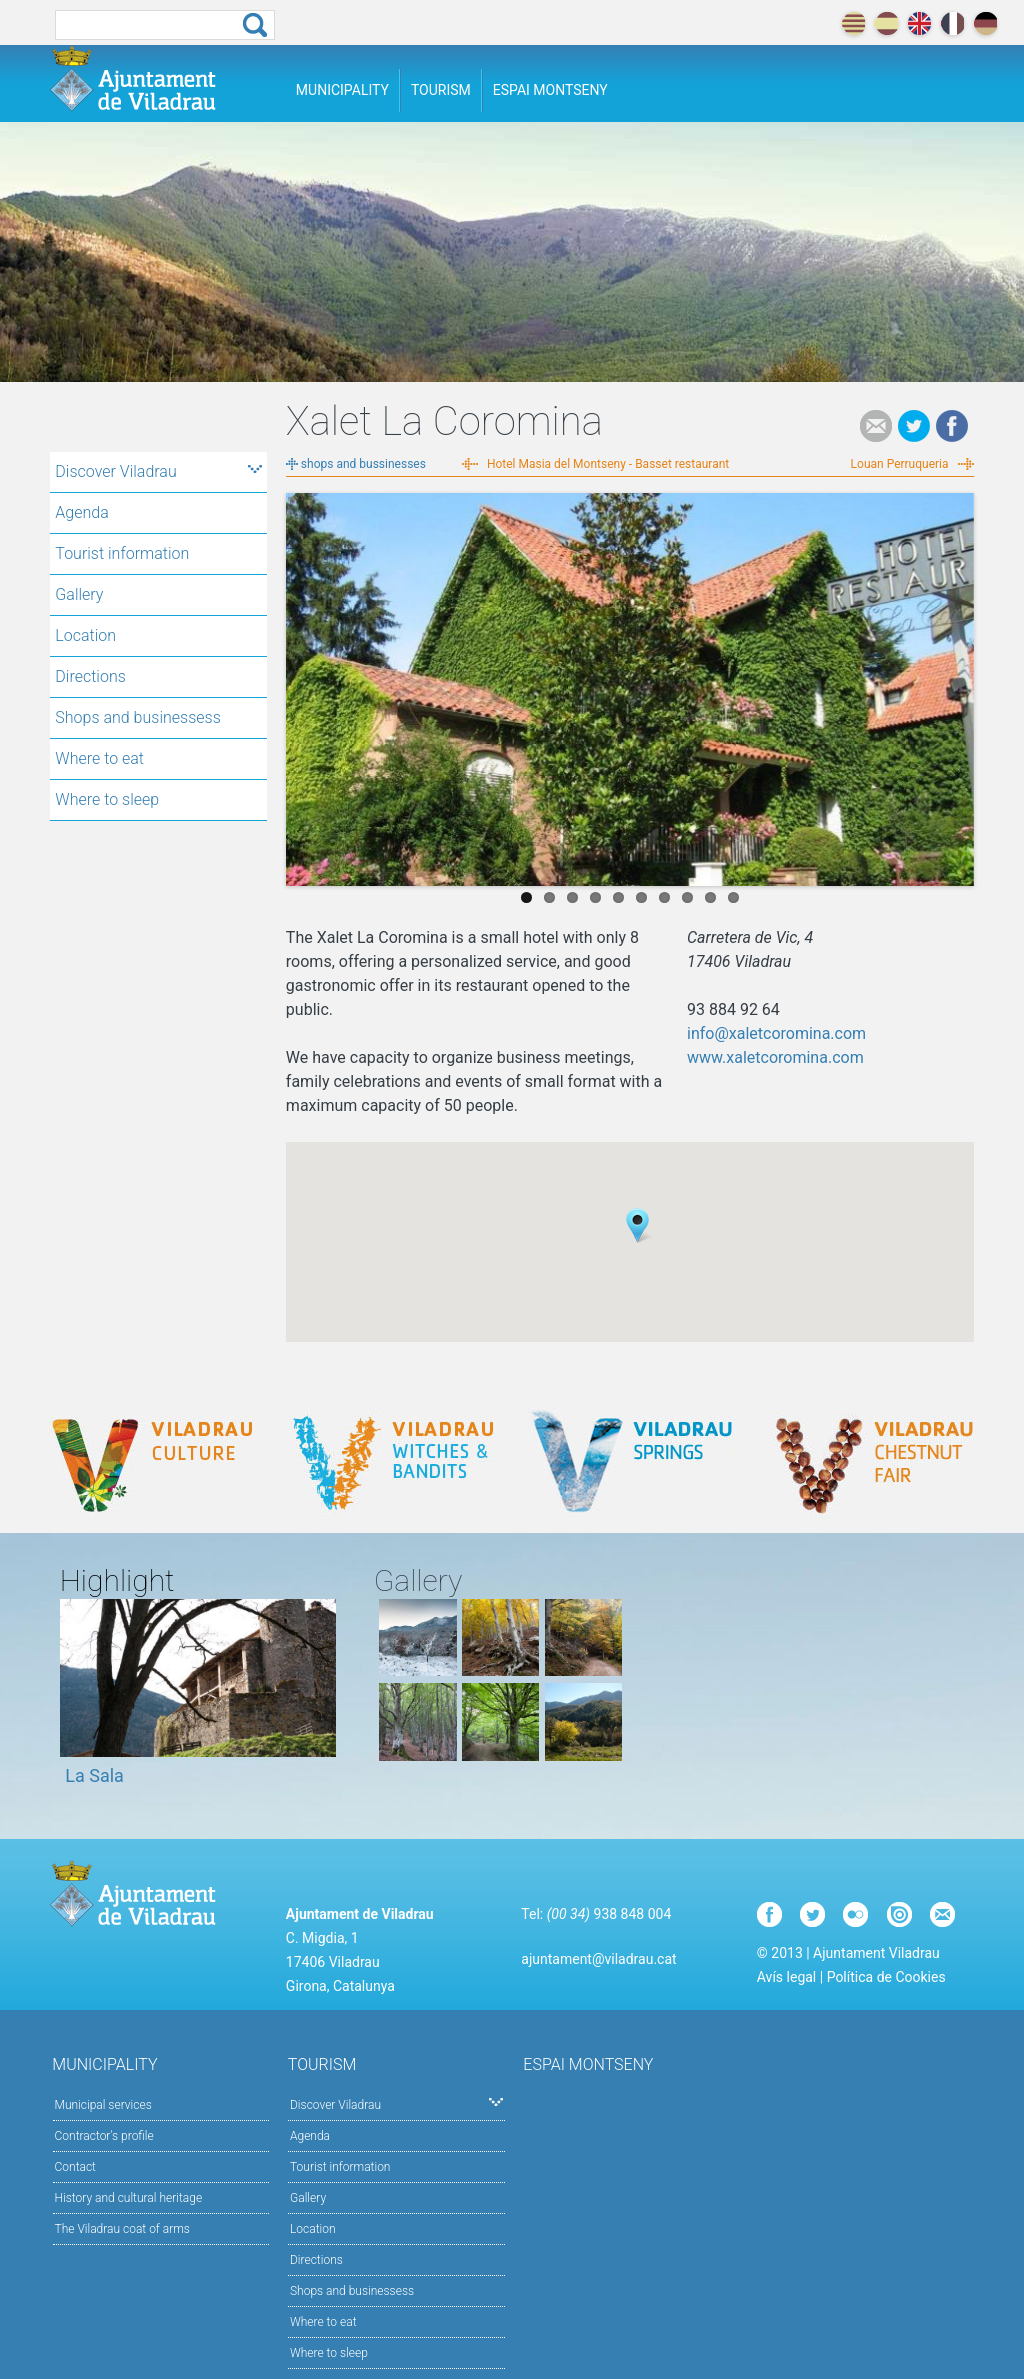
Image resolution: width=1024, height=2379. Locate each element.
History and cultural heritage (129, 2198)
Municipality (342, 90)
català (853, 23)
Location (85, 635)
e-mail (876, 426)
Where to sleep (107, 799)
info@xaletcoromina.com (776, 1033)
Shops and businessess (137, 717)
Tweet (914, 426)
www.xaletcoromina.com (775, 1057)
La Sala (94, 1775)
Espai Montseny (550, 90)
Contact (75, 2167)
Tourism (441, 90)
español (886, 23)
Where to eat (99, 758)
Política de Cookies (886, 1977)
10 (733, 897)
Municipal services (103, 2105)
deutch (985, 23)
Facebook (952, 426)
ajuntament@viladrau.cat (598, 1959)
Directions (90, 676)
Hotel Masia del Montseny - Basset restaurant (608, 464)
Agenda (81, 512)
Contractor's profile (104, 2136)
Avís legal (786, 1977)
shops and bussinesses (363, 464)
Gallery (79, 594)
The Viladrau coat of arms (122, 2229)
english (919, 23)
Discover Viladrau (158, 471)
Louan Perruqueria (900, 464)
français (952, 23)
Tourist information (122, 553)
